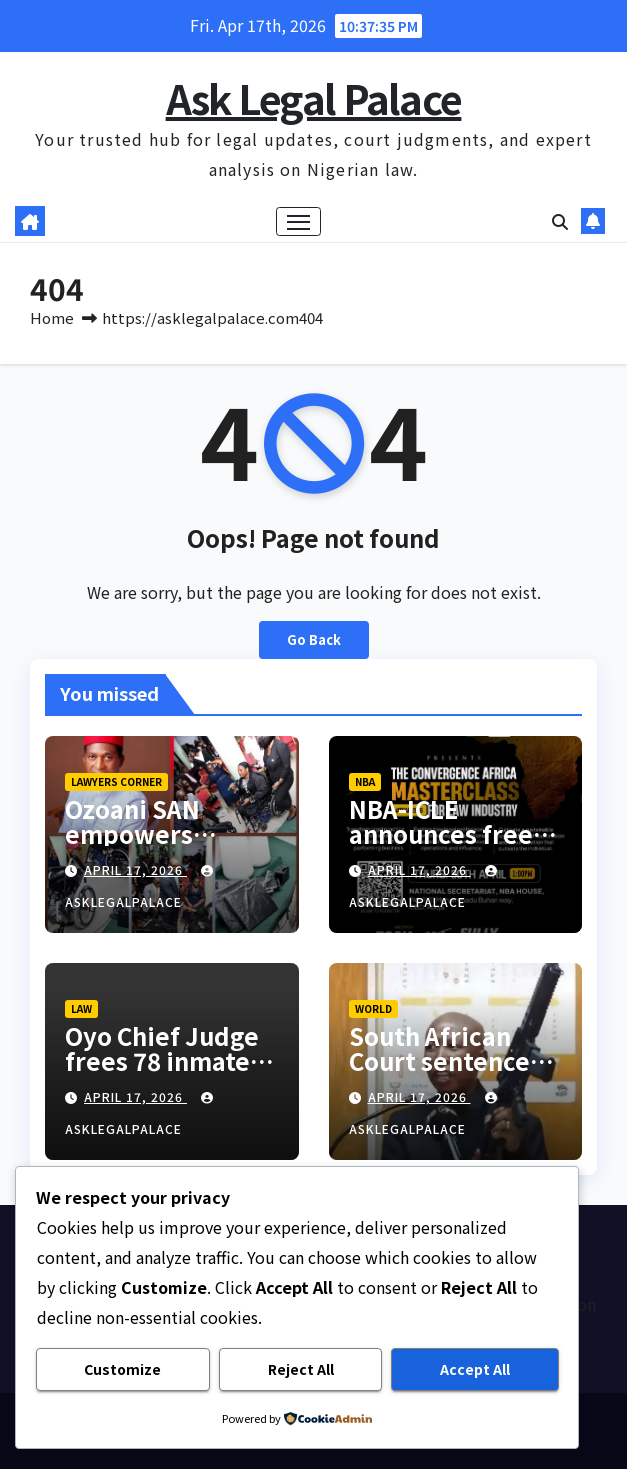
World (373, 1009)
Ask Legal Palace (314, 98)
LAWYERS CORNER (116, 782)
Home (52, 318)
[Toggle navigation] (298, 221)
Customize (122, 1370)
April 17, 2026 (135, 869)
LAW (81, 1009)
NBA (365, 782)
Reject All (301, 1370)
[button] (560, 221)
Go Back (314, 640)
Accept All (475, 1370)
